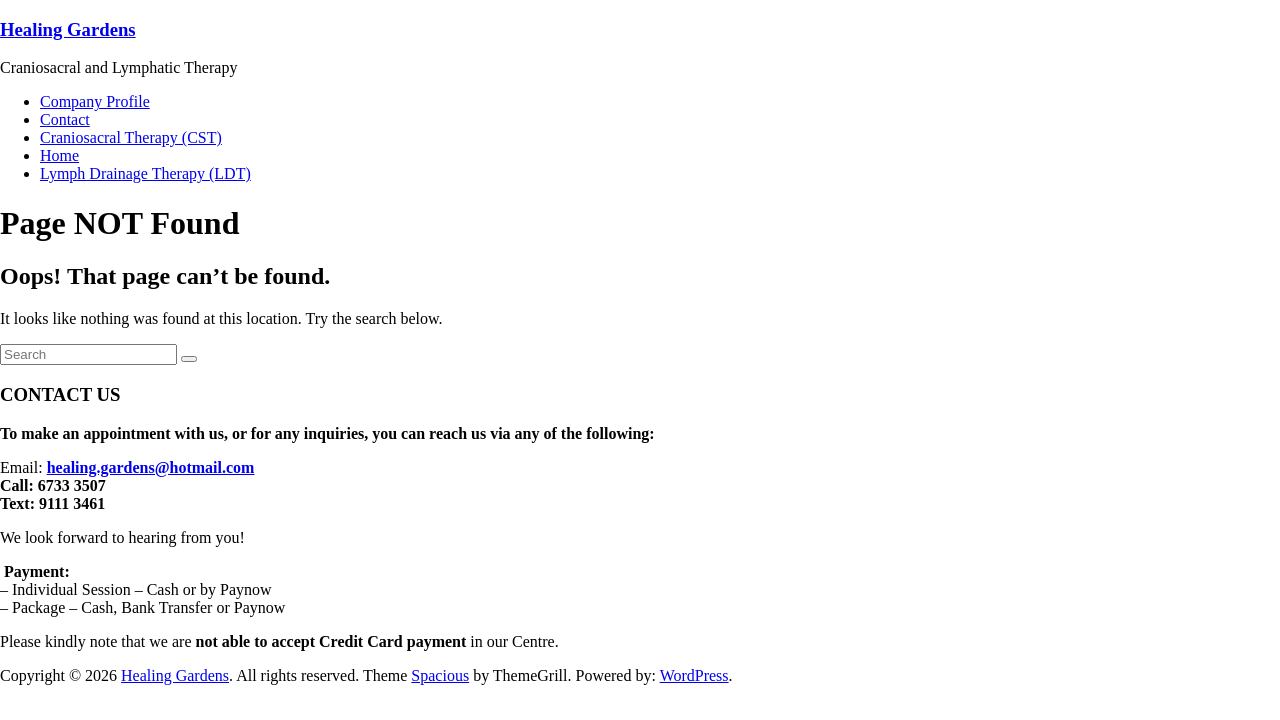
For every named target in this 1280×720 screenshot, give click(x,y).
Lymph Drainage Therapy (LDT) (145, 173)
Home (59, 155)
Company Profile (95, 101)
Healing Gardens (68, 29)
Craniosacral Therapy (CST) (131, 137)
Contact (65, 119)
